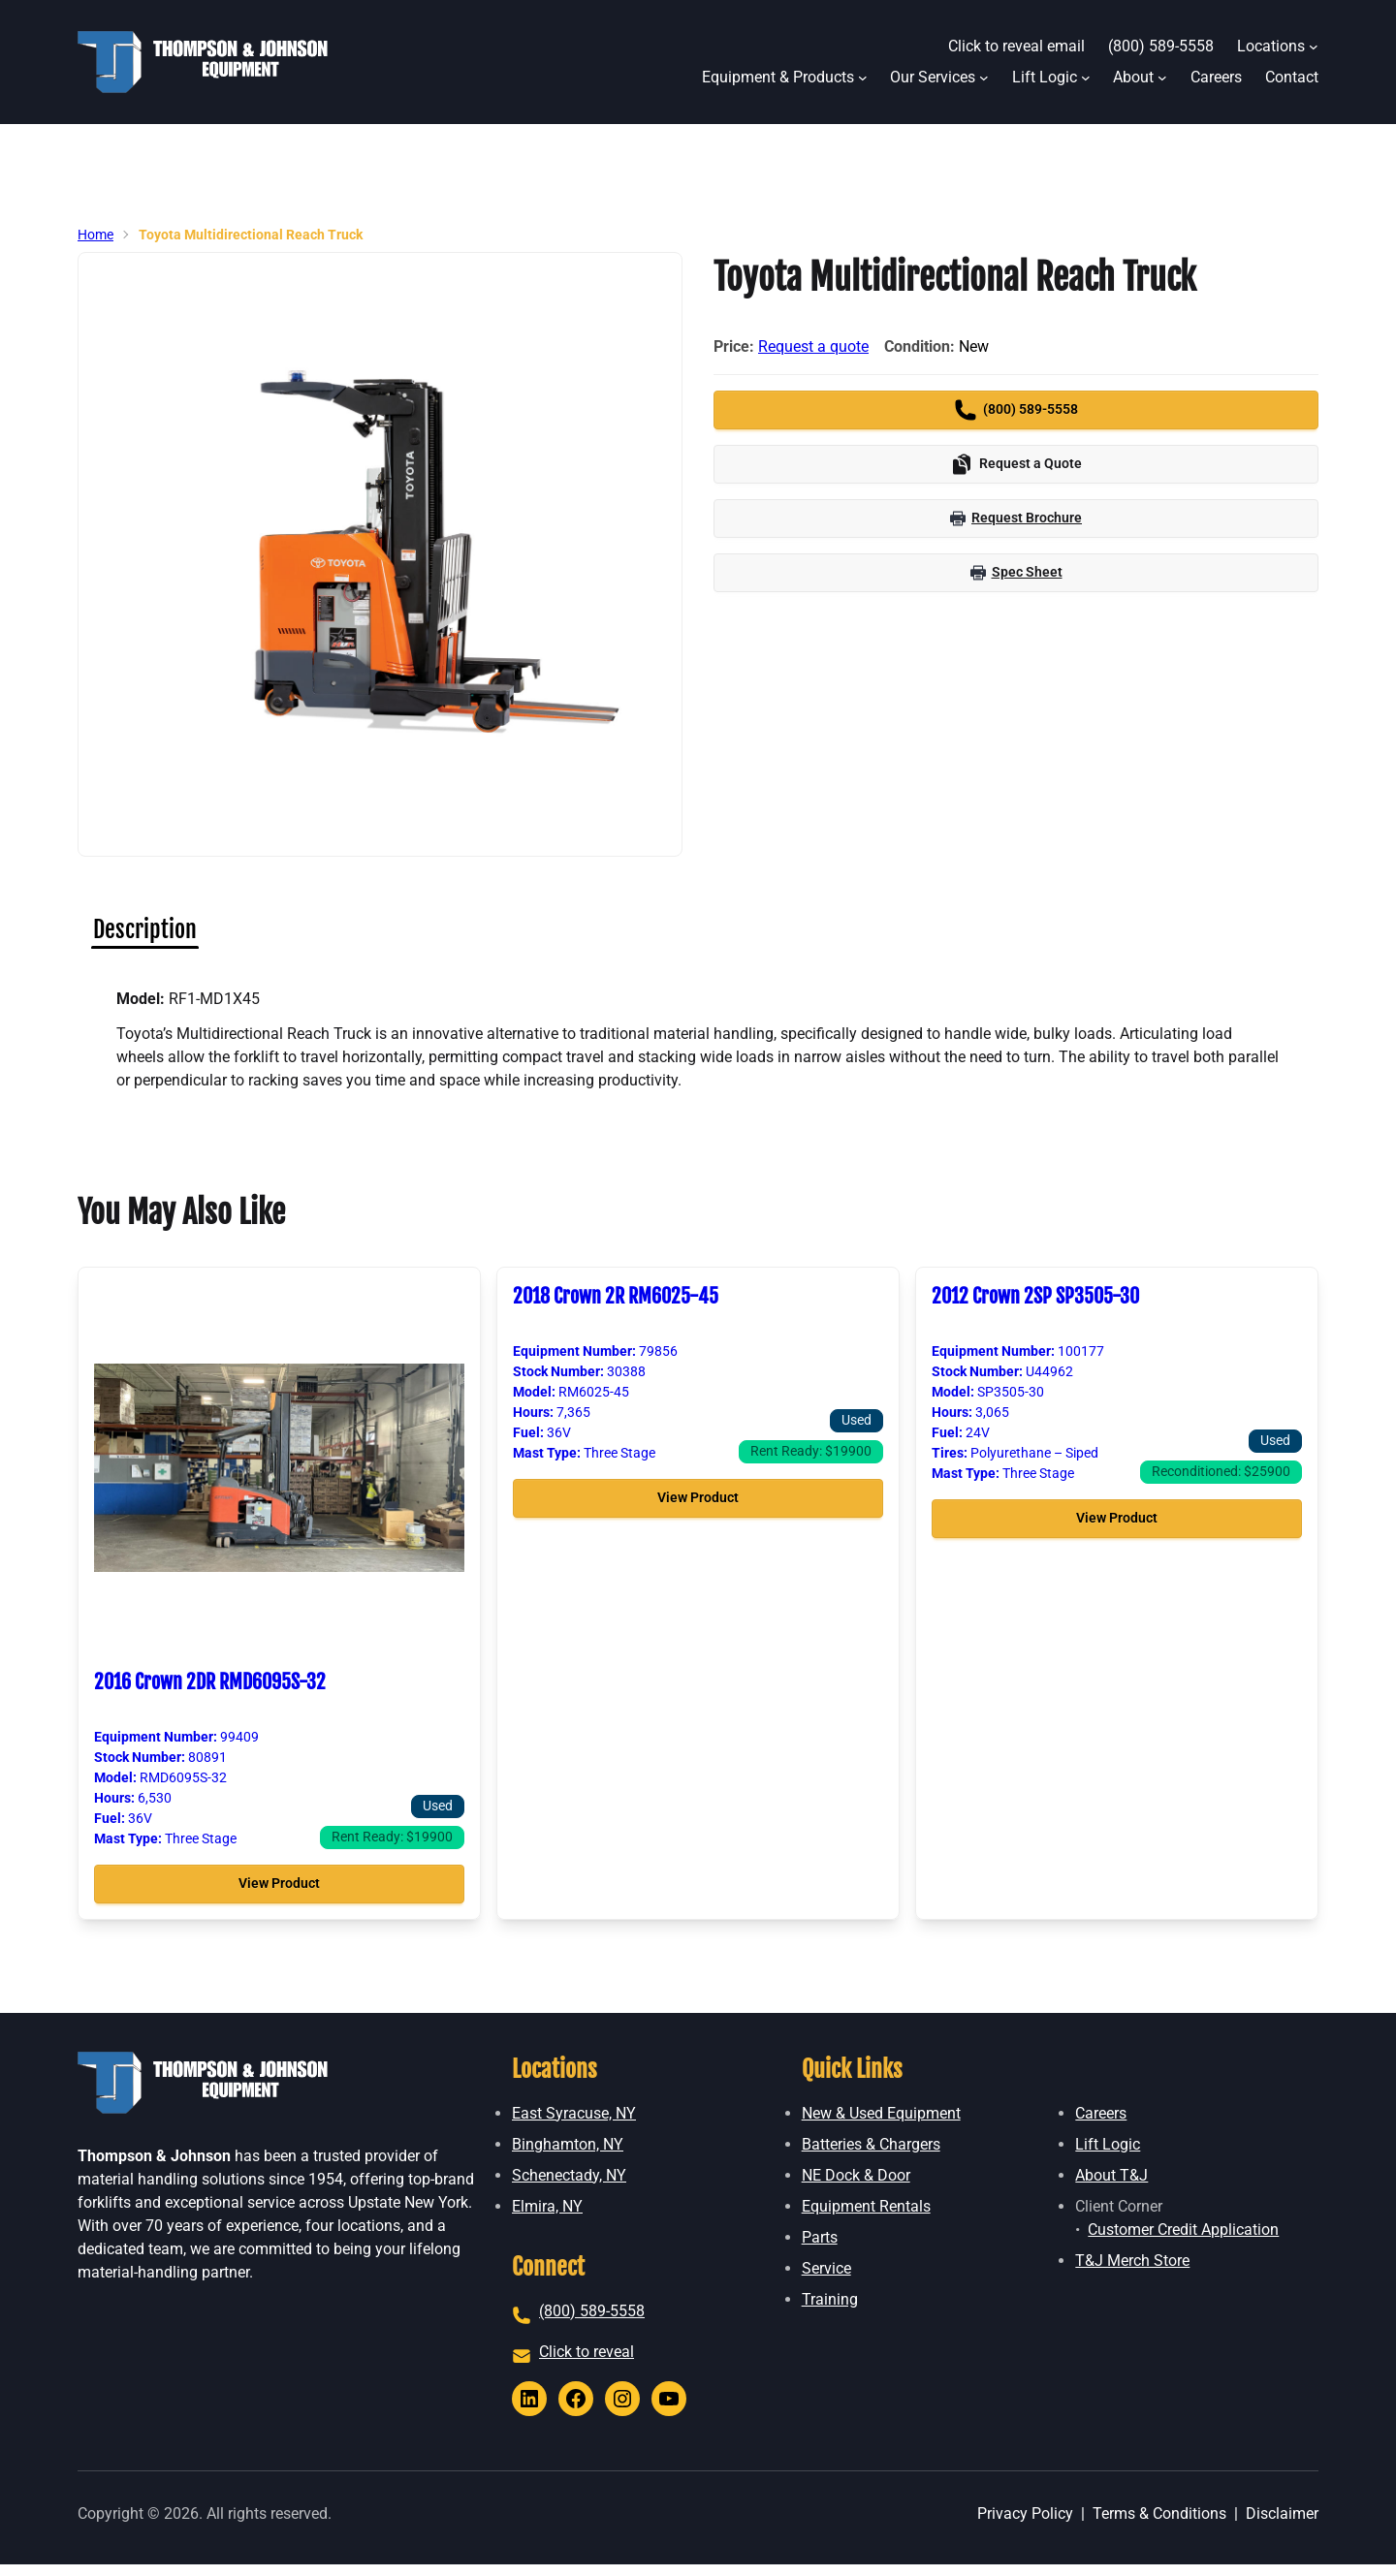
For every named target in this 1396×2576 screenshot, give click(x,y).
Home (95, 234)
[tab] (145, 929)
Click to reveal (586, 2351)
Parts (820, 2237)
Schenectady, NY (569, 2175)
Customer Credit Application (1183, 2229)
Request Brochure (1016, 518)
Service (826, 2268)
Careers (1100, 2113)
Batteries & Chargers (871, 2144)
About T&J (1111, 2175)
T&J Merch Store (1132, 2260)
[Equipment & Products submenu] (863, 77)
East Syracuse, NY (574, 2113)
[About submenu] (1162, 77)
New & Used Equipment (881, 2113)
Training (830, 2299)
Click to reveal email (1016, 46)
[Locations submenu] (1313, 46)
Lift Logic (1107, 2144)
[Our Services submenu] (984, 77)
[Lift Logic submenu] (1086, 77)
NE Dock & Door (856, 2175)
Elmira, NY (547, 2206)
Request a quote (813, 346)
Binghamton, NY (567, 2144)
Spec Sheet (1016, 572)
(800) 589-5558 (592, 2311)
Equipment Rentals (866, 2206)
